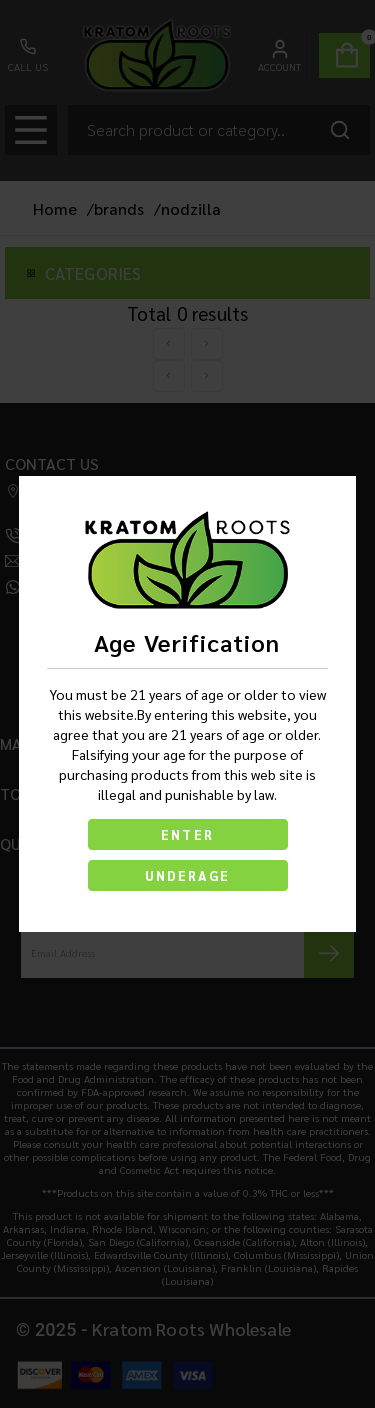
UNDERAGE (188, 875)
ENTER (187, 834)
